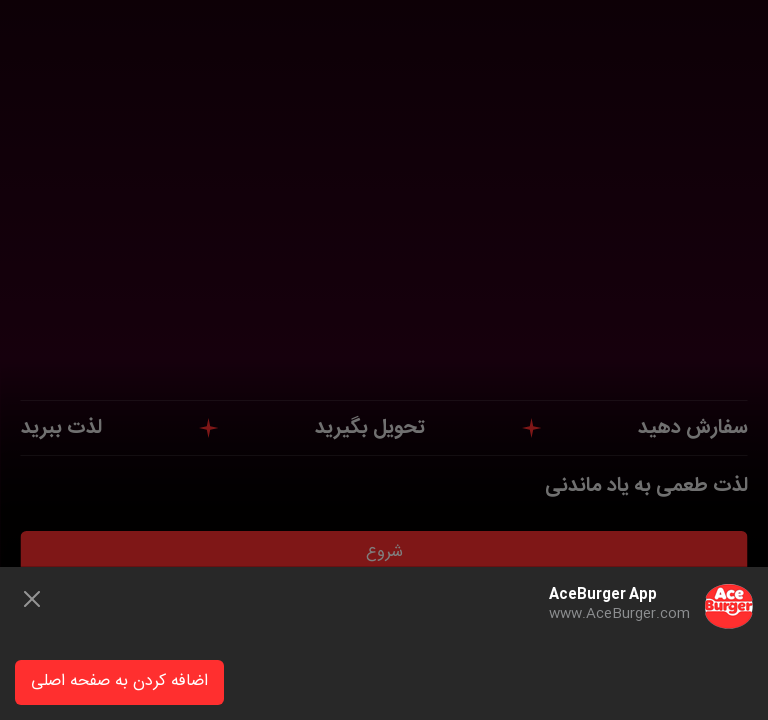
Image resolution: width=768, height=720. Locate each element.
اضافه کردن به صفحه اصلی (119, 681)
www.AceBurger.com (619, 614)
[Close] (32, 599)
